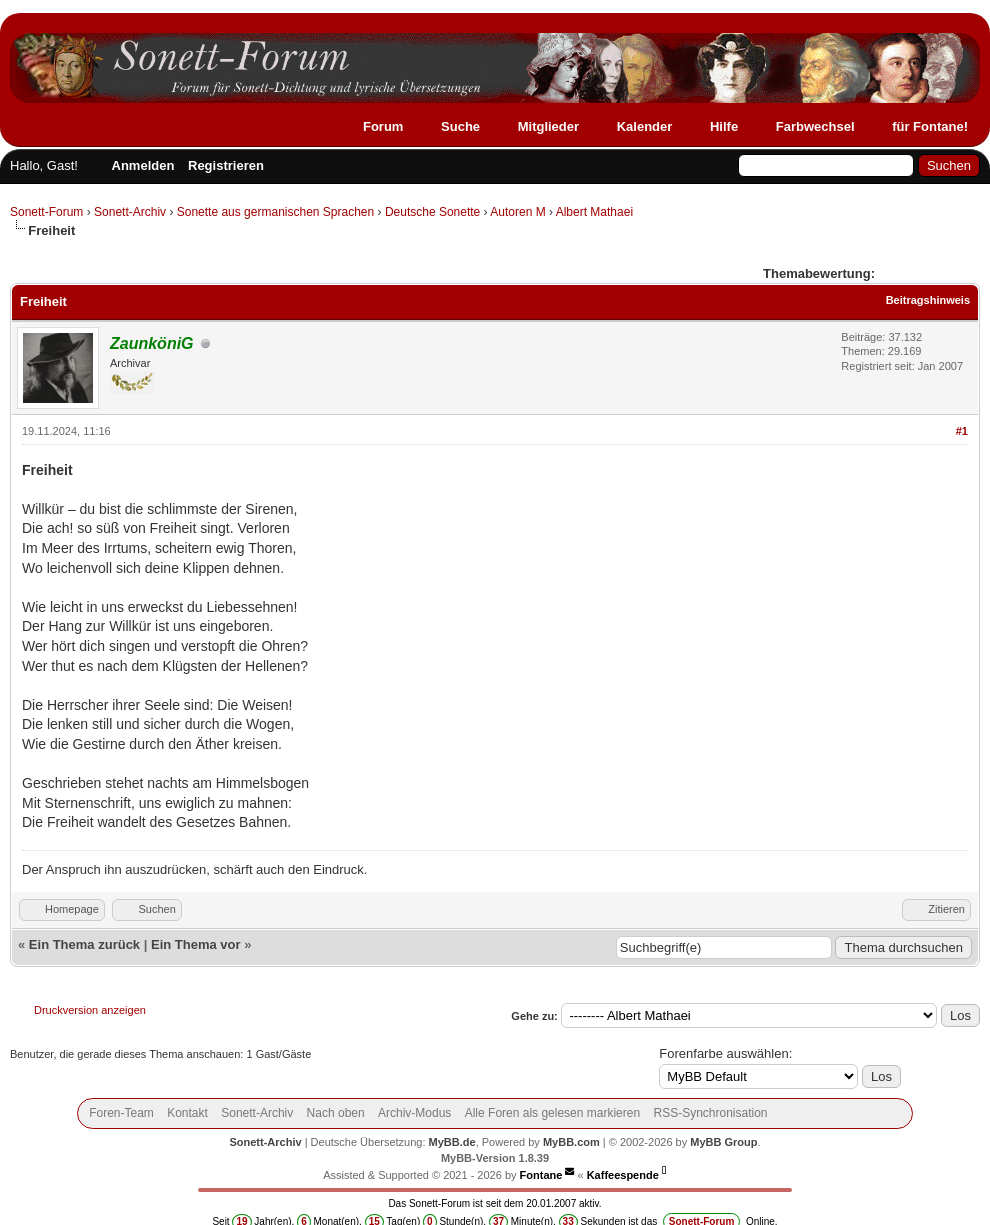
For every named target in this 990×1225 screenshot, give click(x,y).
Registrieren (226, 165)
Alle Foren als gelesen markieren (552, 1113)
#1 (962, 431)
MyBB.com (571, 1142)
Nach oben (336, 1113)
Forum (383, 126)
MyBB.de (452, 1142)
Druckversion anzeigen (90, 1010)
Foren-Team (121, 1113)
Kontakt (187, 1113)
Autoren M (517, 212)
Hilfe (724, 126)
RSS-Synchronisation (710, 1113)
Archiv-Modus (414, 1113)
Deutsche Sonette (432, 212)
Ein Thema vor (196, 944)
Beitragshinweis (928, 300)
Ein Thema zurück (84, 944)
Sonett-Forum (46, 212)
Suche (460, 126)
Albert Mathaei (594, 212)
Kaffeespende (623, 1175)
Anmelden (143, 165)
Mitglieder (548, 126)
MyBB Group (723, 1142)
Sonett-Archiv (130, 212)
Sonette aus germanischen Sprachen (275, 212)
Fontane (541, 1175)
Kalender (645, 126)
